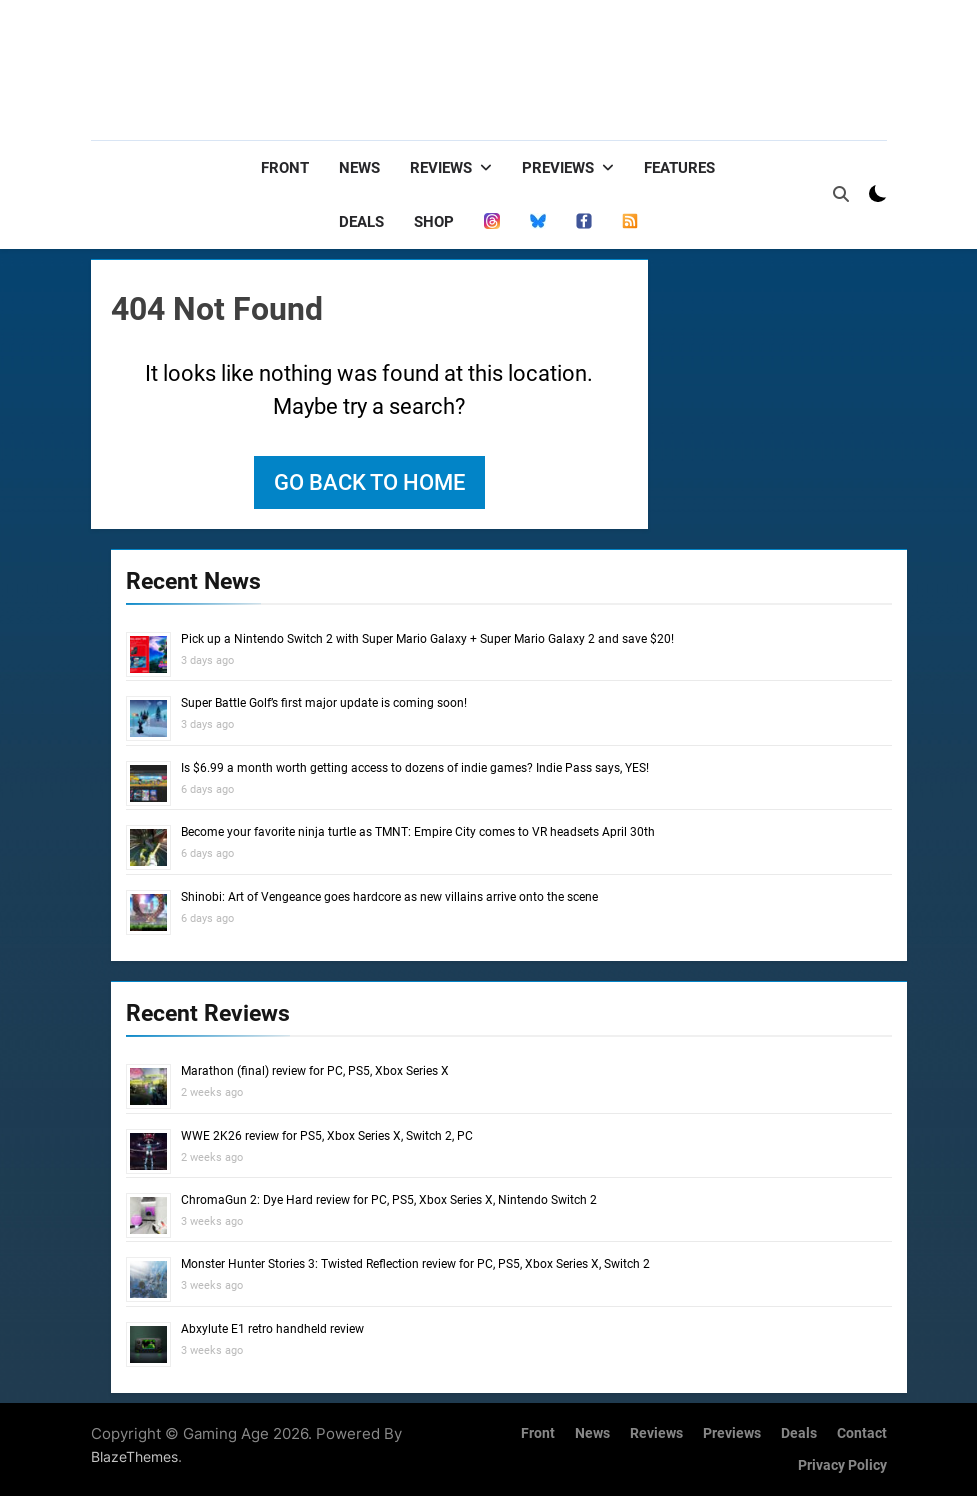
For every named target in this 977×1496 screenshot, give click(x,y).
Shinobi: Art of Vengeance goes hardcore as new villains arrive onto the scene (389, 897)
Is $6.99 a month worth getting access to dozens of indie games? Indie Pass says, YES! (415, 768)
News (359, 168)
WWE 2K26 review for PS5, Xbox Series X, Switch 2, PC (327, 1136)
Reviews (441, 168)
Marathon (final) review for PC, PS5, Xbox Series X (315, 1071)
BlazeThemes (134, 1456)
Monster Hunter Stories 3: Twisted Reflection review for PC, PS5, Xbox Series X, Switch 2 (415, 1264)
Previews (558, 168)
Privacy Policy (842, 1465)
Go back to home (369, 482)
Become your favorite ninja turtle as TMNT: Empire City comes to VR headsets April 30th (418, 832)
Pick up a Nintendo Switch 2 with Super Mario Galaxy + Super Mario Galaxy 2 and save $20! (427, 639)
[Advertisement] (523, 65)
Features (679, 168)
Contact (862, 1433)
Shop (434, 222)
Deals (361, 222)
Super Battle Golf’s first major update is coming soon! (324, 703)
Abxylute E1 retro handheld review (272, 1329)
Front (285, 168)
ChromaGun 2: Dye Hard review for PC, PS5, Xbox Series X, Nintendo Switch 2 (389, 1200)
